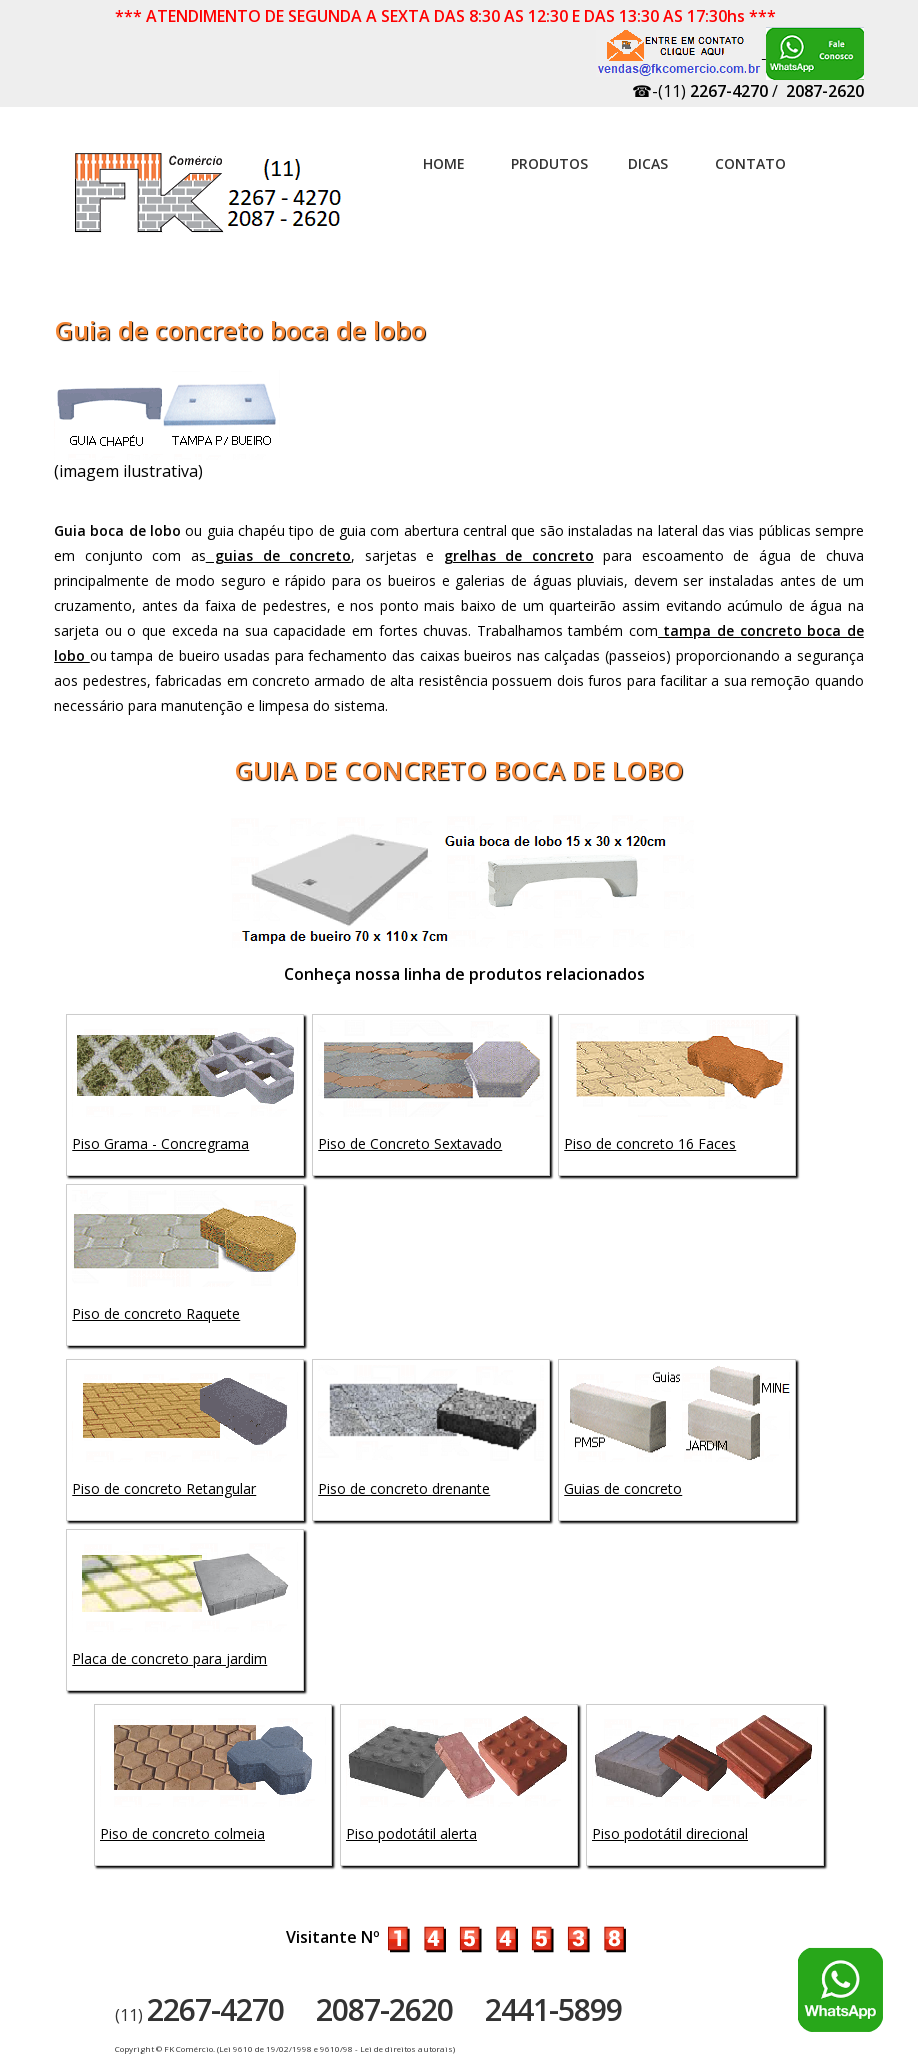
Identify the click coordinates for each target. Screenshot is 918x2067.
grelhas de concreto (519, 555)
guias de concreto (279, 555)
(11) (199, 2015)
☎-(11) (700, 91)
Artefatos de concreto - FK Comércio (210, 203)
